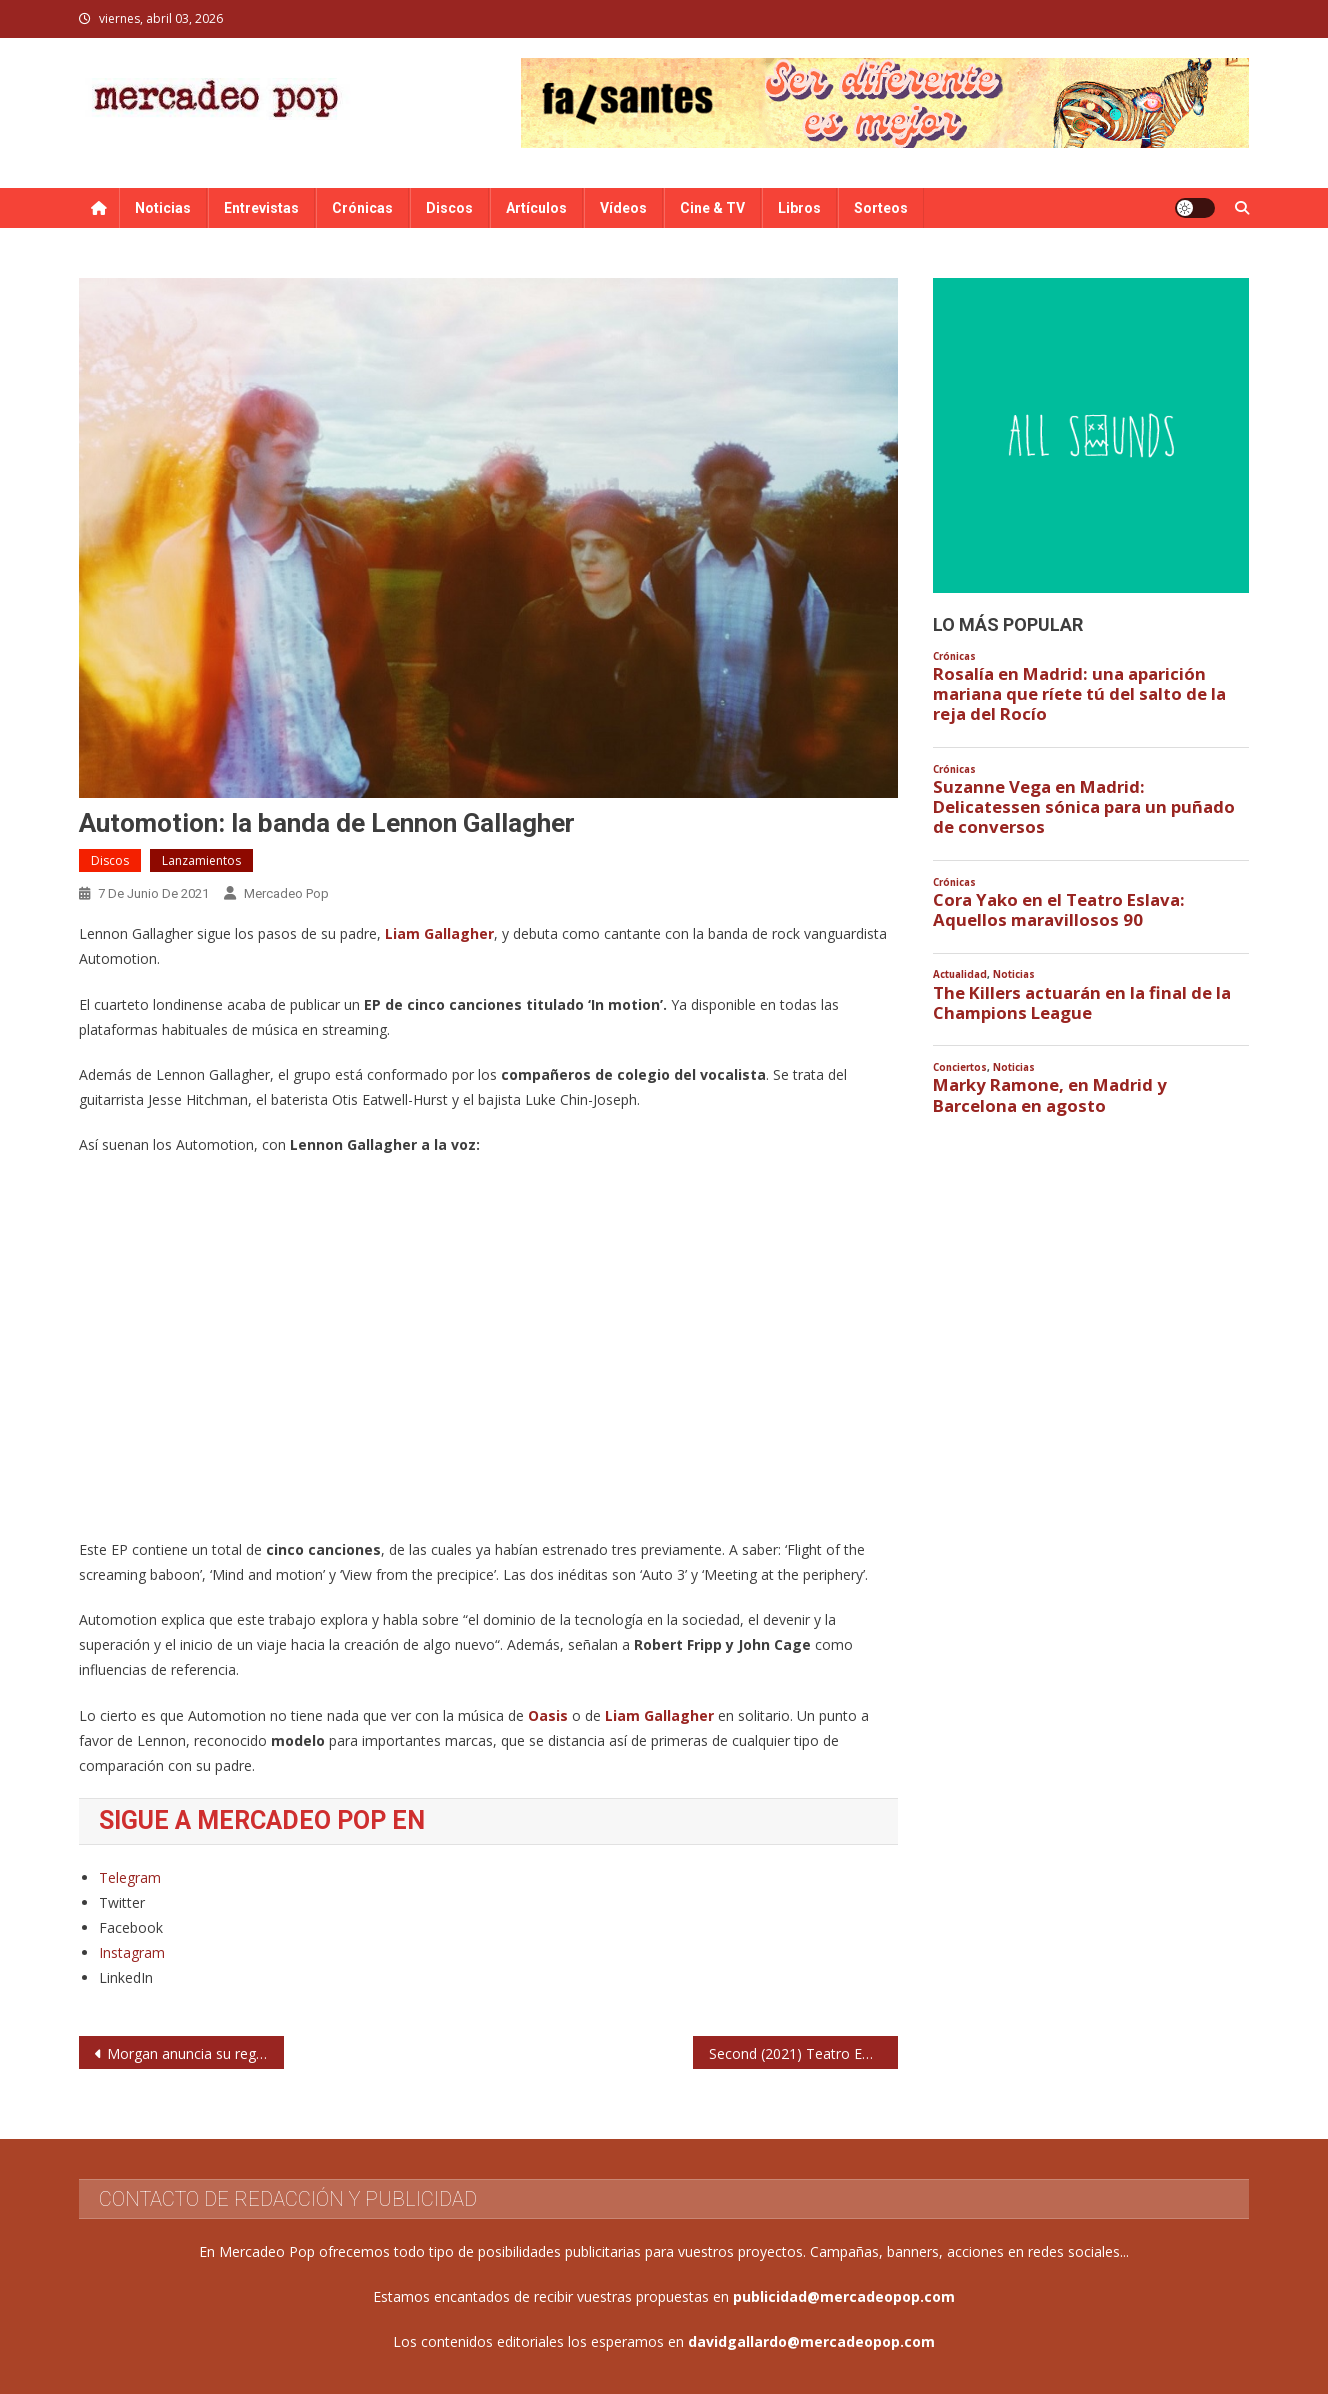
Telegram (130, 1877)
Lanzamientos (201, 860)
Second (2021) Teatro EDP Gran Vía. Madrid (803, 2053)
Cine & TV (712, 208)
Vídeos (623, 208)
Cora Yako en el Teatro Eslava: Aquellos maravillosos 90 (1059, 910)
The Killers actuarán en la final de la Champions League (1082, 1003)
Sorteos (881, 208)
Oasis (550, 1715)
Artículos (536, 208)
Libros (799, 208)
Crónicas (362, 208)
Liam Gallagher (439, 933)
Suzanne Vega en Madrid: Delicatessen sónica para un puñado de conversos (1084, 807)
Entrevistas (261, 208)
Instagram (132, 1952)
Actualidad (960, 974)
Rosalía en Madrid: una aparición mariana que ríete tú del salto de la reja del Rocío (1079, 694)
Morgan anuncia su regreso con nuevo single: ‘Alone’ (195, 2053)
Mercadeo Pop (286, 893)
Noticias (163, 208)
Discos (449, 208)
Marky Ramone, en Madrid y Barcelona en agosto (1050, 1095)
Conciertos (960, 1067)
